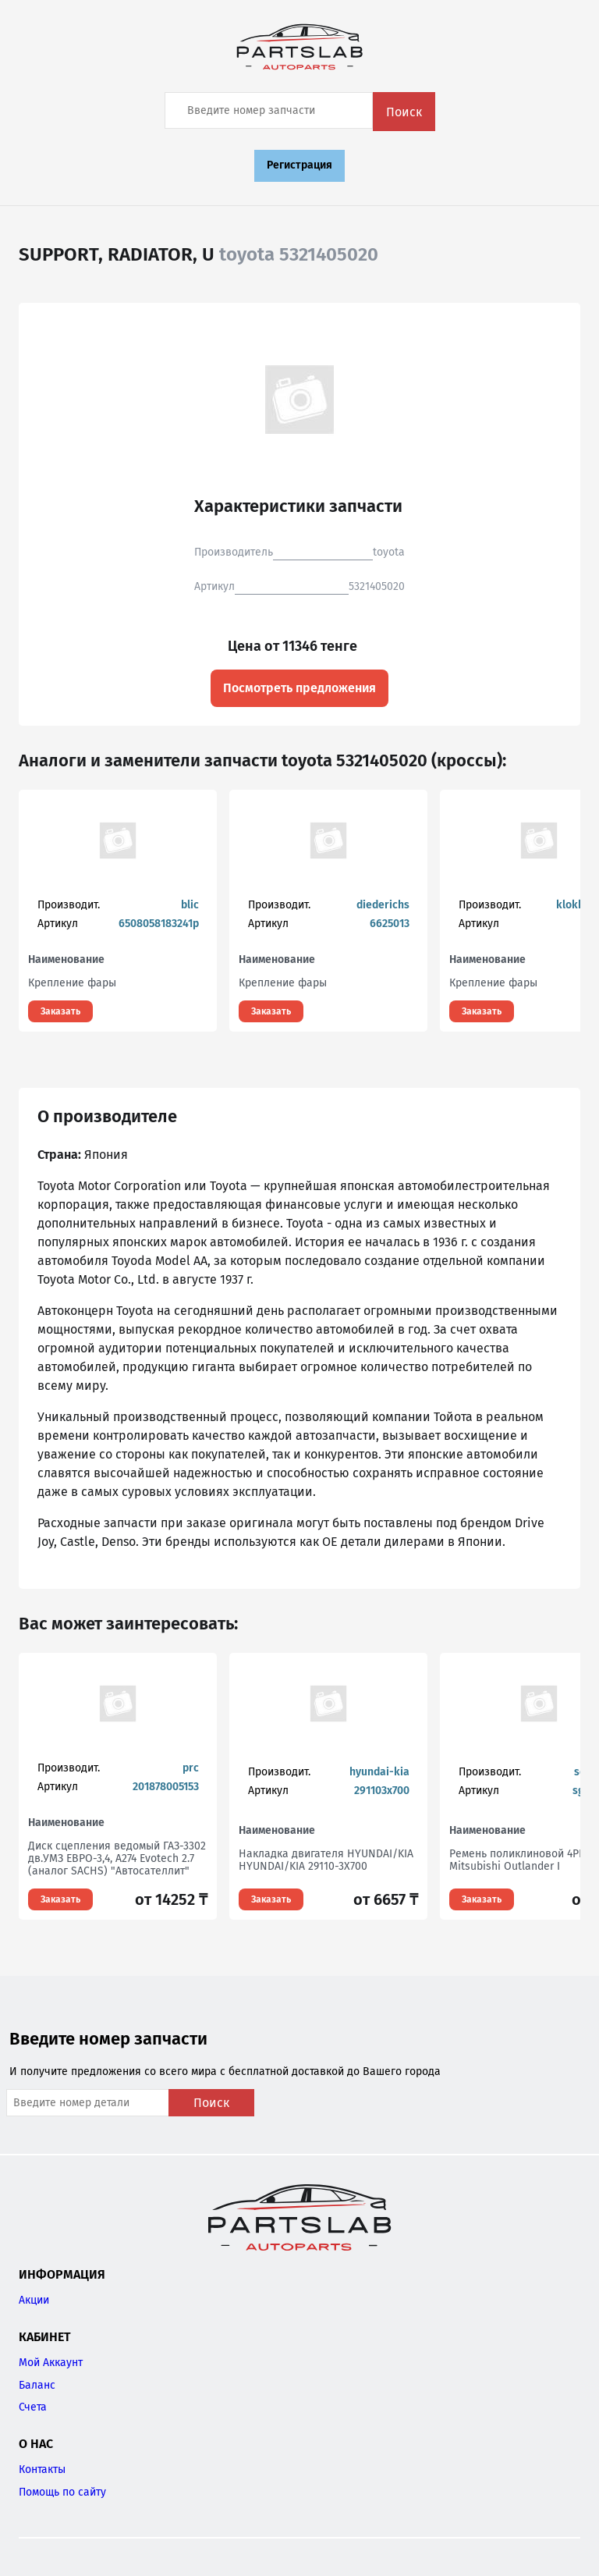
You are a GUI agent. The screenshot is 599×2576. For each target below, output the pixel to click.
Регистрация (299, 165)
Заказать (60, 1011)
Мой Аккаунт (51, 2362)
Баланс (37, 2385)
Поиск (404, 112)
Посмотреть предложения (299, 687)
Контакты (42, 2469)
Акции (34, 2300)
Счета (33, 2407)
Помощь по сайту (62, 2492)
